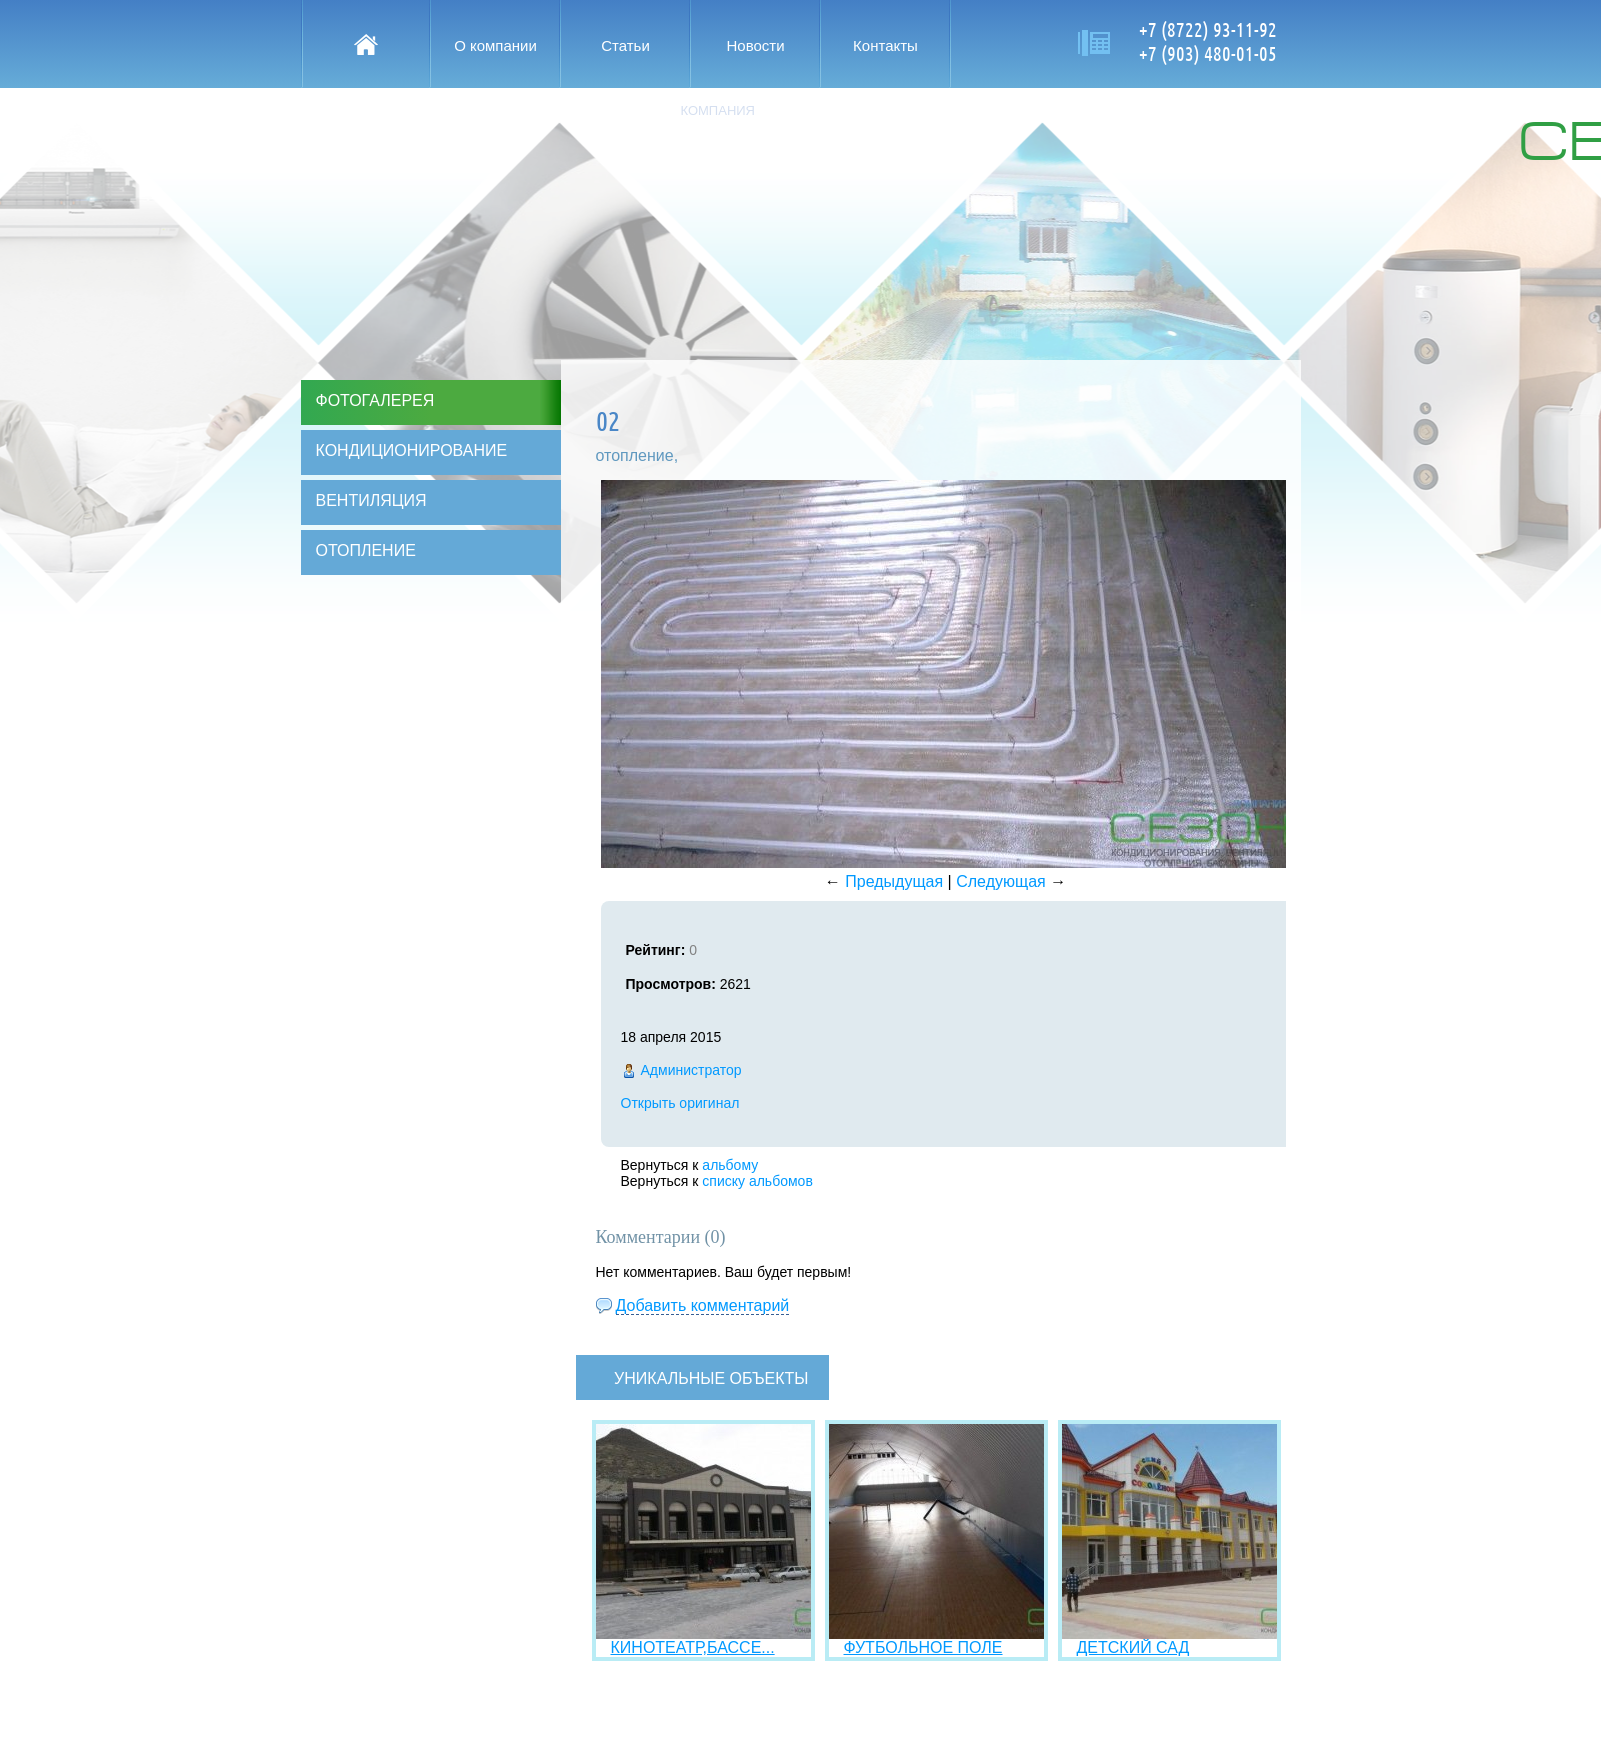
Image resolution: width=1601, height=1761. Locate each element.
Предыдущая (894, 881)
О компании (495, 45)
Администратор (691, 1070)
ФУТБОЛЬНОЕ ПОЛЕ (923, 1647)
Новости (755, 45)
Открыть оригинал (680, 1103)
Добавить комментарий (703, 1305)
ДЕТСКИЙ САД (1133, 1647)
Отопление (366, 550)
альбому (730, 1165)
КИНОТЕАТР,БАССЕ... (693, 1647)
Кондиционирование (412, 450)
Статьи (625, 45)
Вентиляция (371, 500)
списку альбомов (757, 1181)
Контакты (885, 45)
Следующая (1001, 881)
